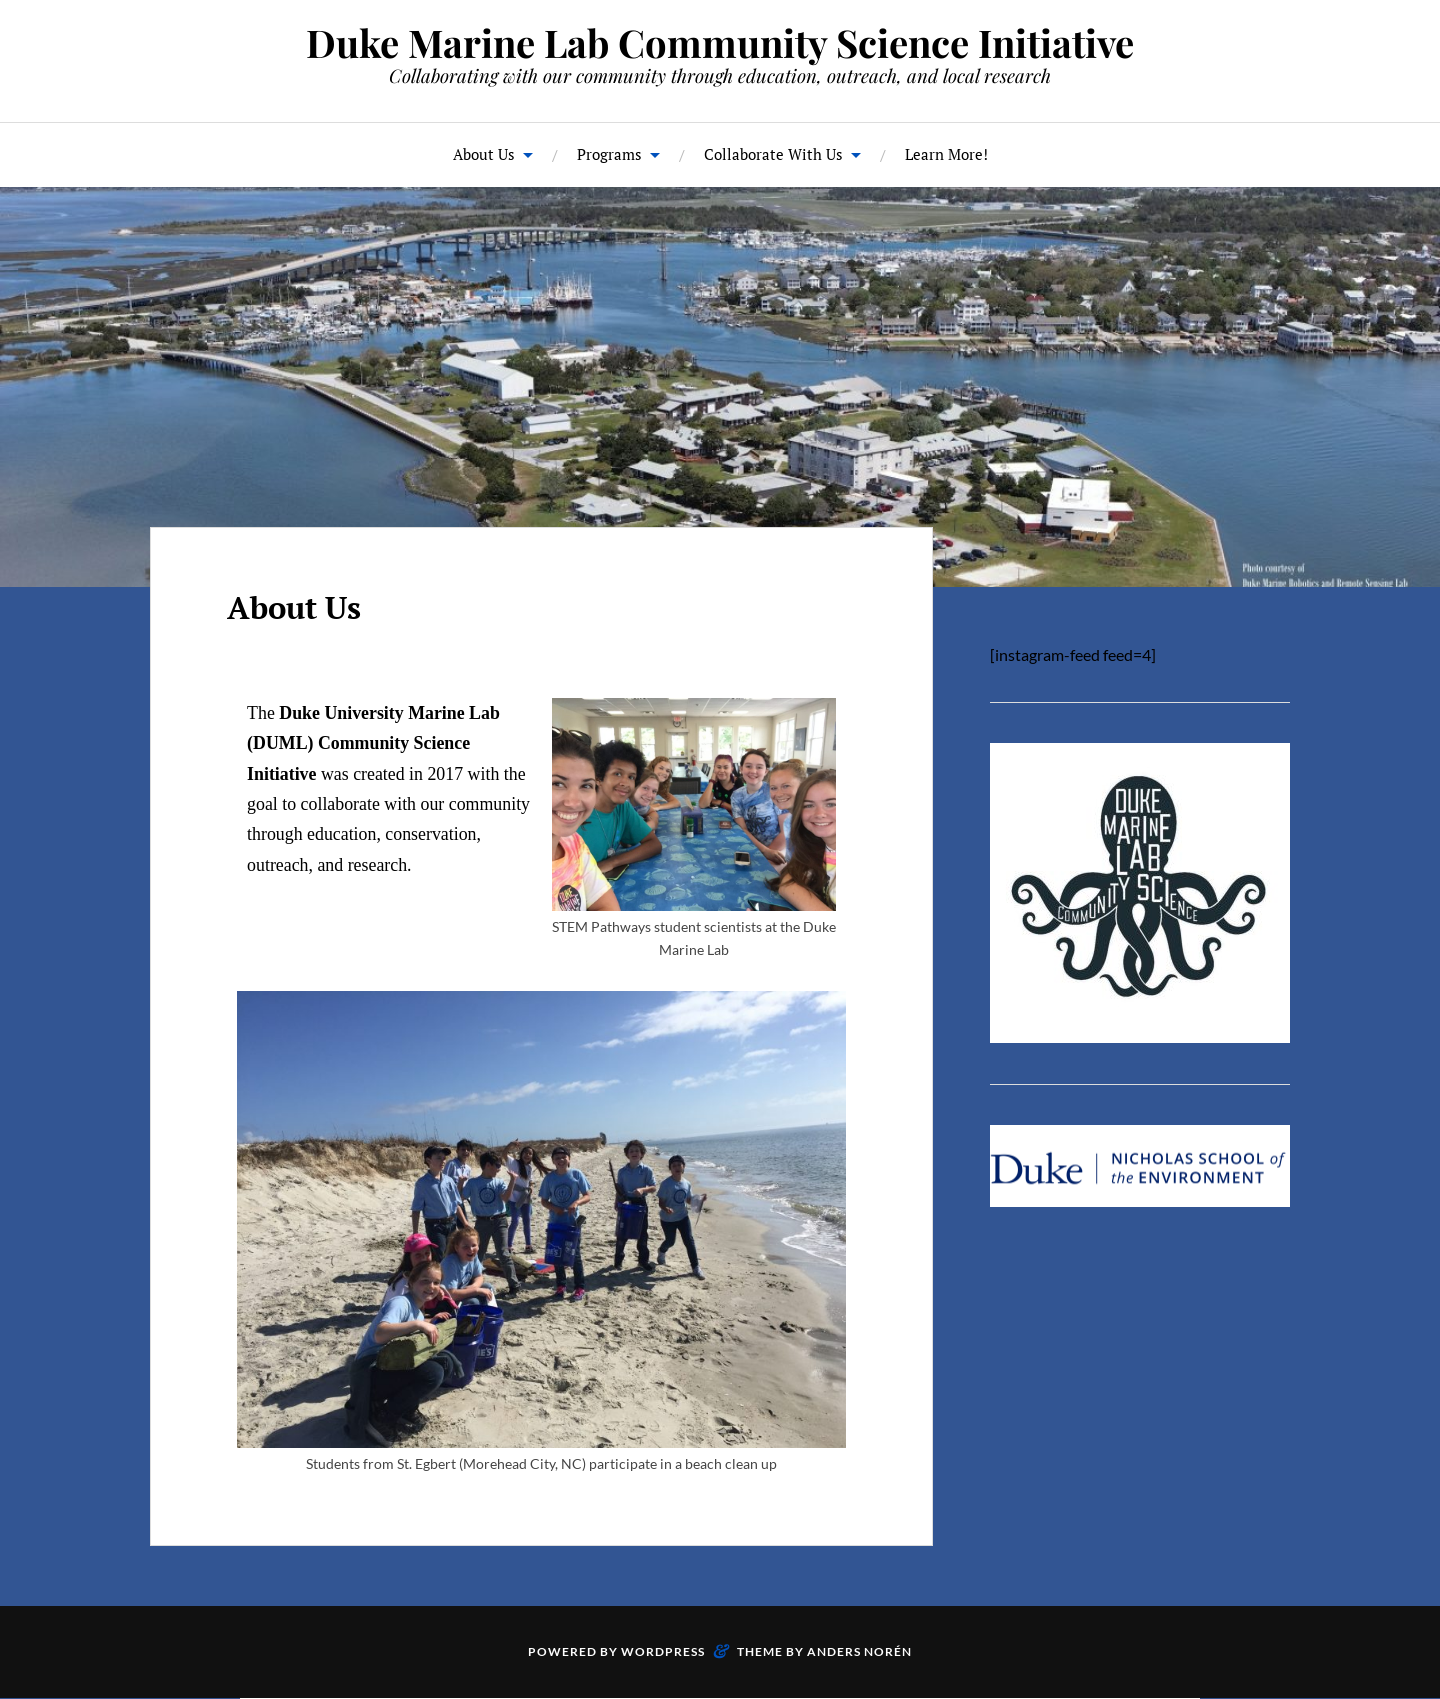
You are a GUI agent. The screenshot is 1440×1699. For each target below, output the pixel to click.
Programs (609, 154)
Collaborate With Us (773, 154)
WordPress (663, 1651)
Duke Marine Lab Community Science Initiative (720, 42)
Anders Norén (859, 1651)
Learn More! (946, 154)
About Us (484, 154)
